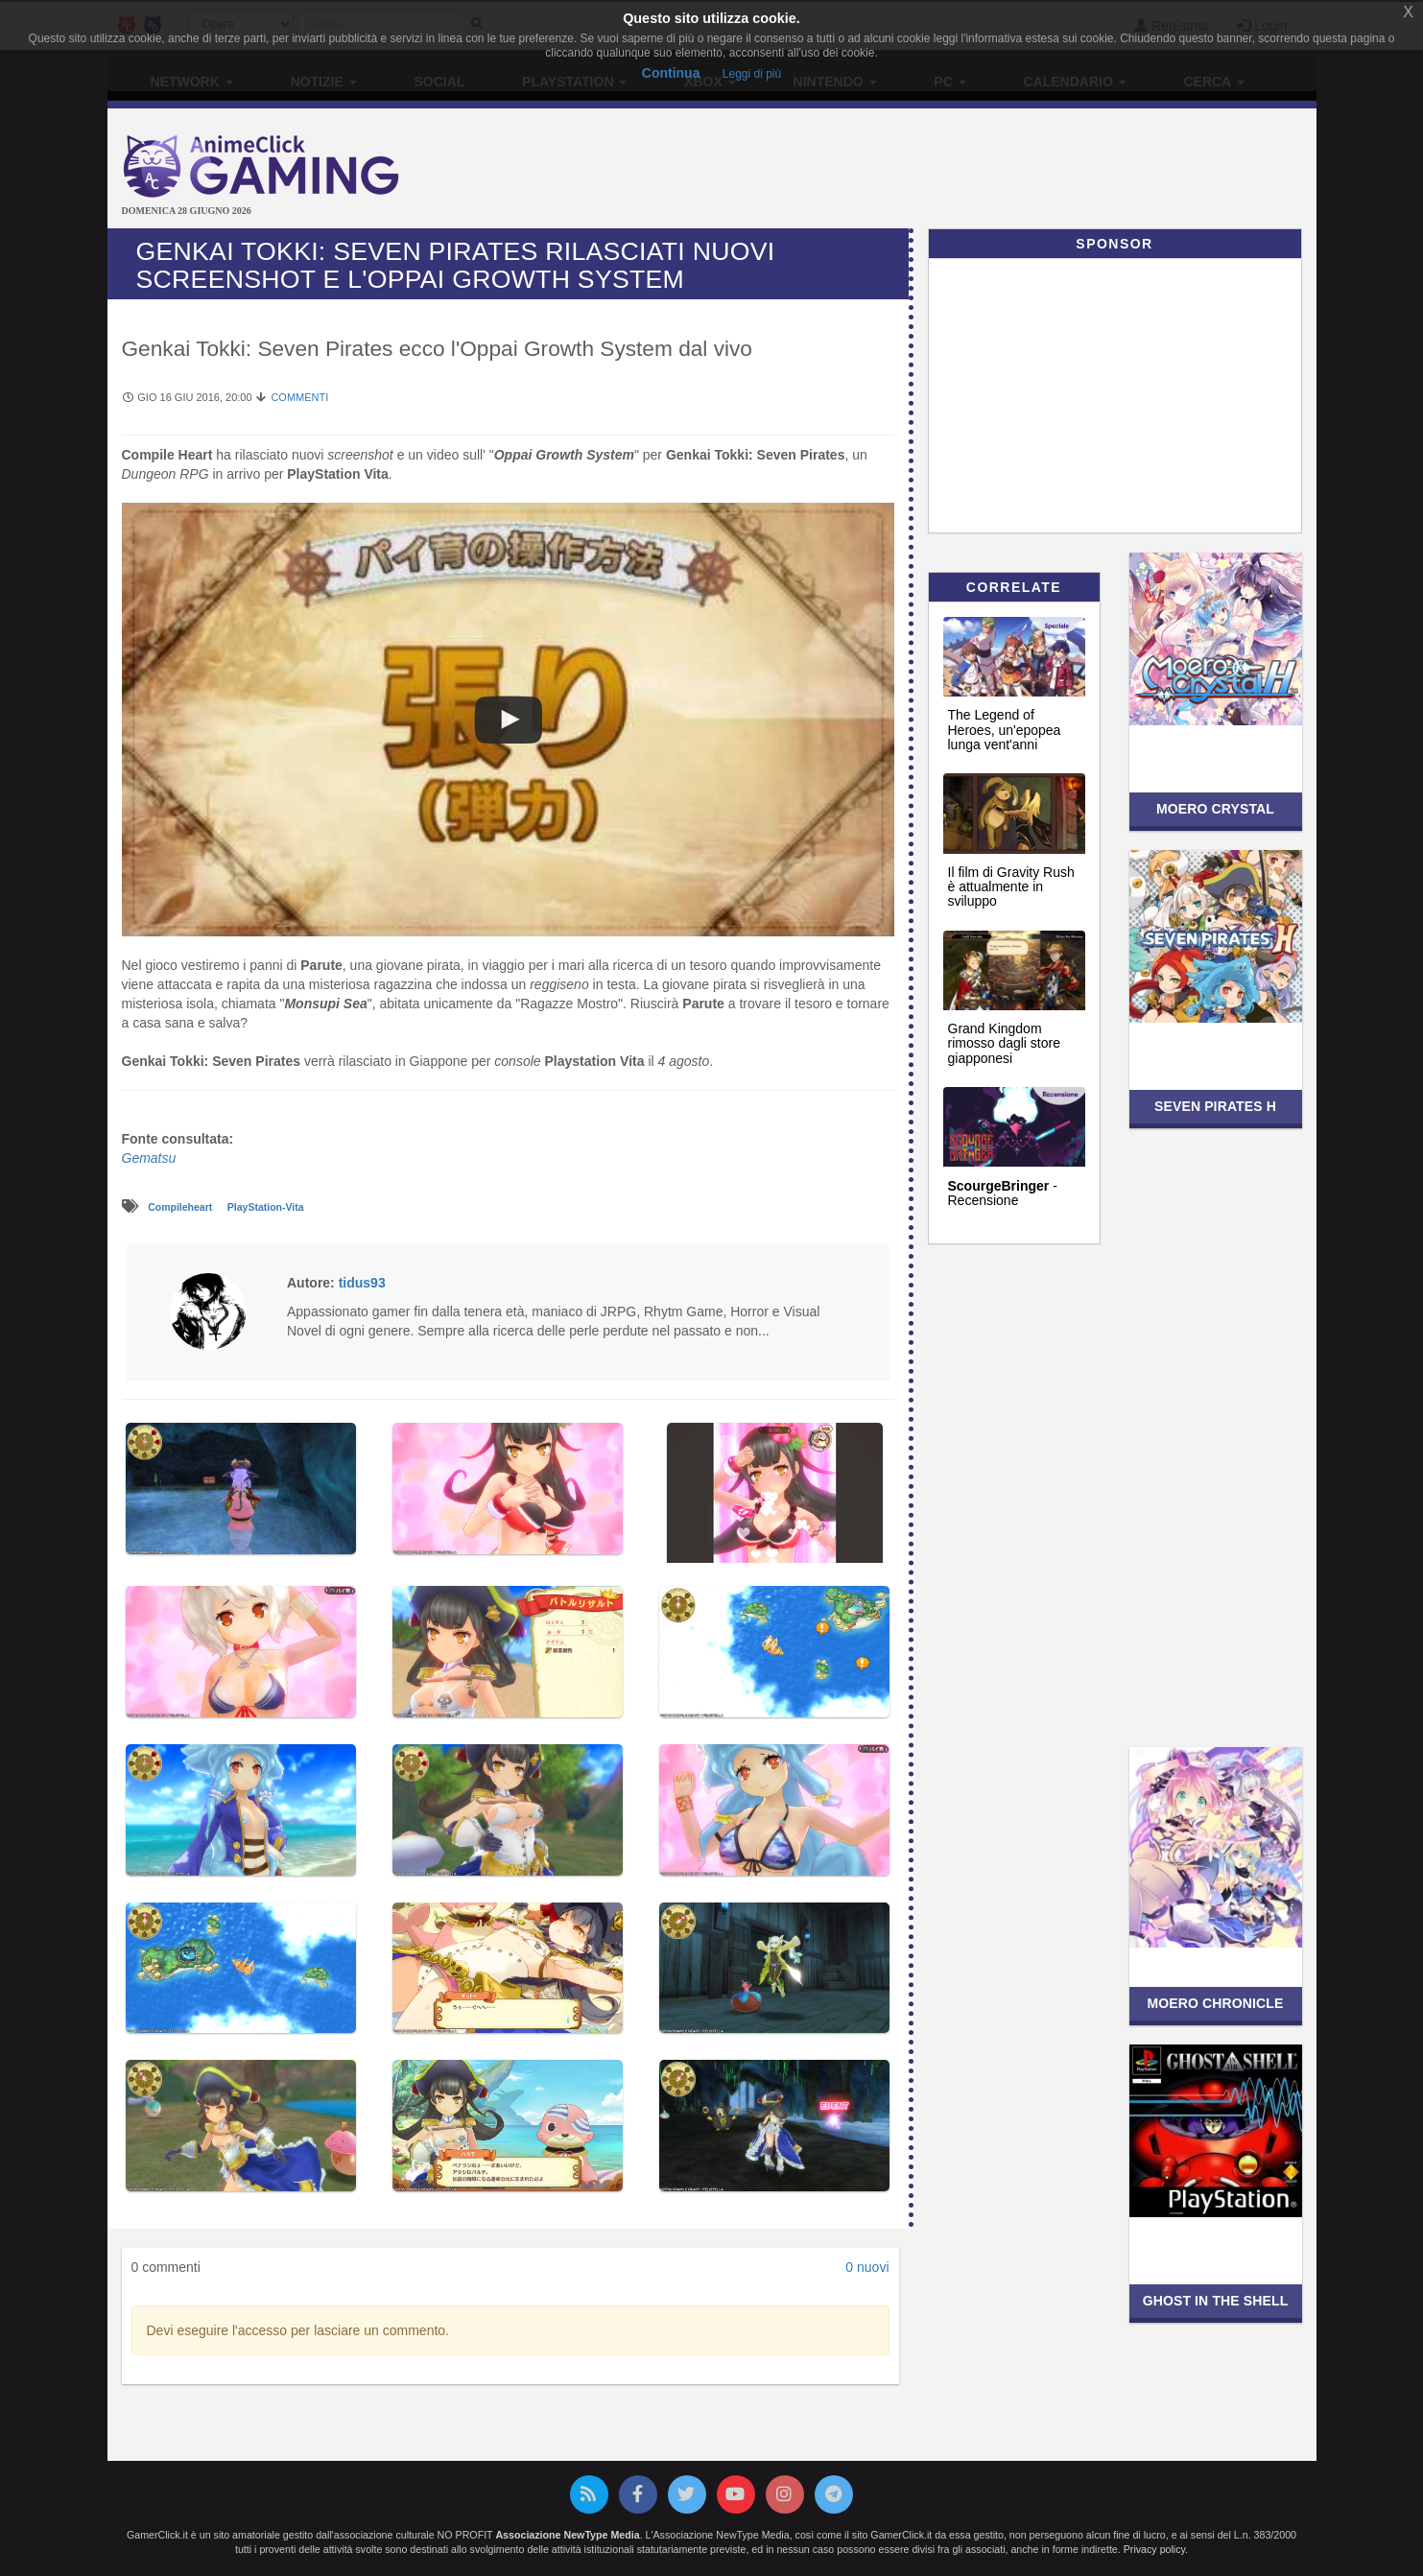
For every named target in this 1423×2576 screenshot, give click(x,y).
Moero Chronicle (1216, 2003)
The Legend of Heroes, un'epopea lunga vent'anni (1004, 729)
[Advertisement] (913, 171)
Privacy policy (1154, 2549)
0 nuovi (867, 2267)
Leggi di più (752, 74)
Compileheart (181, 1207)
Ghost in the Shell (1216, 2300)
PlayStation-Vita (265, 1207)
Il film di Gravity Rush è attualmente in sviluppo (1011, 887)
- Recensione (1002, 1193)
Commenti (299, 397)
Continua (671, 73)
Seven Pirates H (1215, 1106)
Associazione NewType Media (567, 2535)
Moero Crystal (1215, 808)
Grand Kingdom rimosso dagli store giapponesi (1004, 1043)
